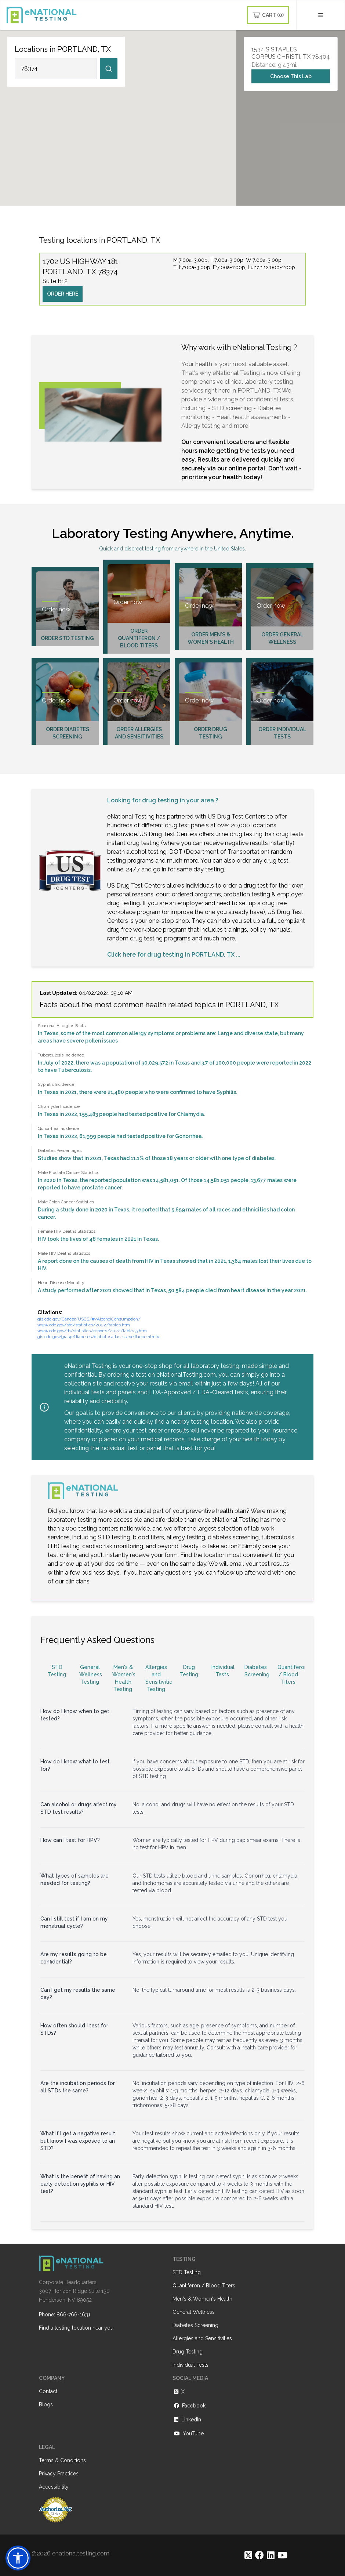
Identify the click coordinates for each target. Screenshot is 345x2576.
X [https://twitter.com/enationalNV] (178, 2392)
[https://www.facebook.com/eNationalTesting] (259, 2555)
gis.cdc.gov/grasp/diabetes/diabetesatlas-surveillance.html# (98, 1336)
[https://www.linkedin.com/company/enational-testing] (270, 2555)
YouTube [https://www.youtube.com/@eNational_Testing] (188, 2433)
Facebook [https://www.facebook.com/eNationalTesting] (189, 2406)
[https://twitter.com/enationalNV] (248, 2555)
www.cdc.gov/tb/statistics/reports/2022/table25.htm (92, 1330)
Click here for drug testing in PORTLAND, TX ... (173, 954)
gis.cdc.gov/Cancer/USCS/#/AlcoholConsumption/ (89, 1319)
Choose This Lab (291, 76)
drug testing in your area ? (180, 800)
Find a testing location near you (76, 2328)
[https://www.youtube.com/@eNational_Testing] (282, 2555)
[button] (18, 2558)
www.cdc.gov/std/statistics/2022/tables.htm (83, 1324)
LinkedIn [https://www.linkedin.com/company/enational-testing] (186, 2420)
